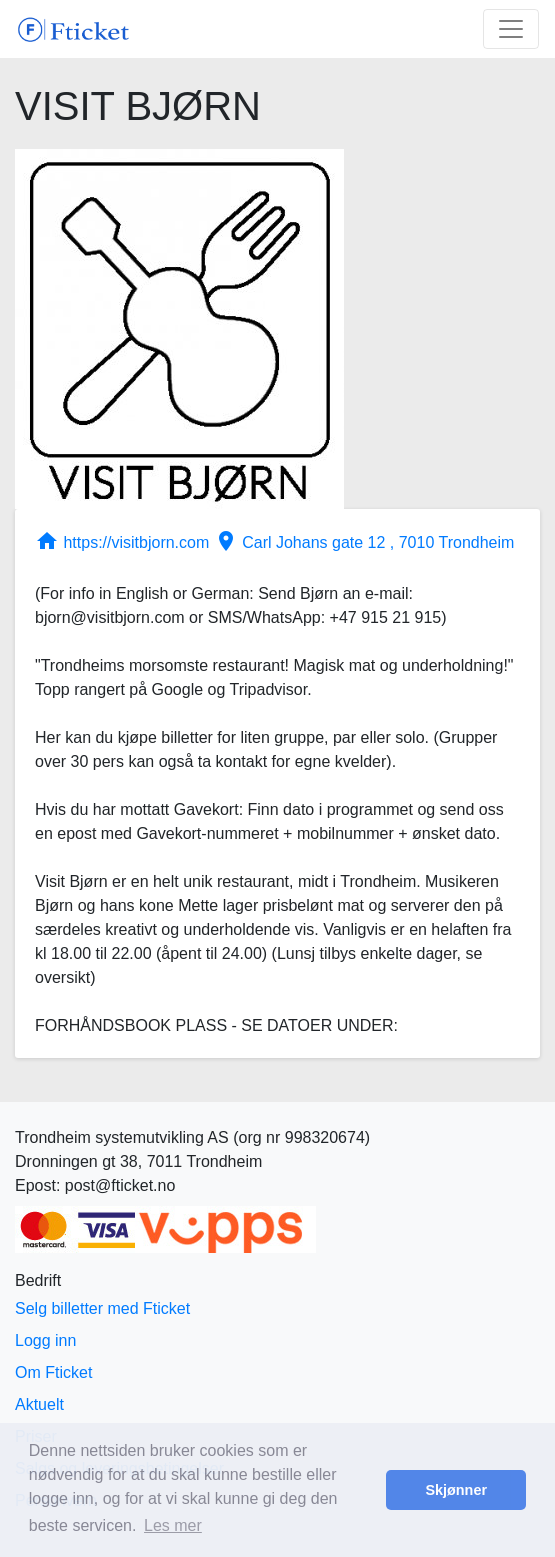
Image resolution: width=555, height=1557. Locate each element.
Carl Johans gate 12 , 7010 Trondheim (364, 542)
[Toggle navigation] (511, 29)
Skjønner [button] (456, 1490)
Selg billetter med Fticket (102, 1308)
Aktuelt (39, 1404)
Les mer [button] (173, 1525)
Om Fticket (53, 1372)
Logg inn (45, 1340)
